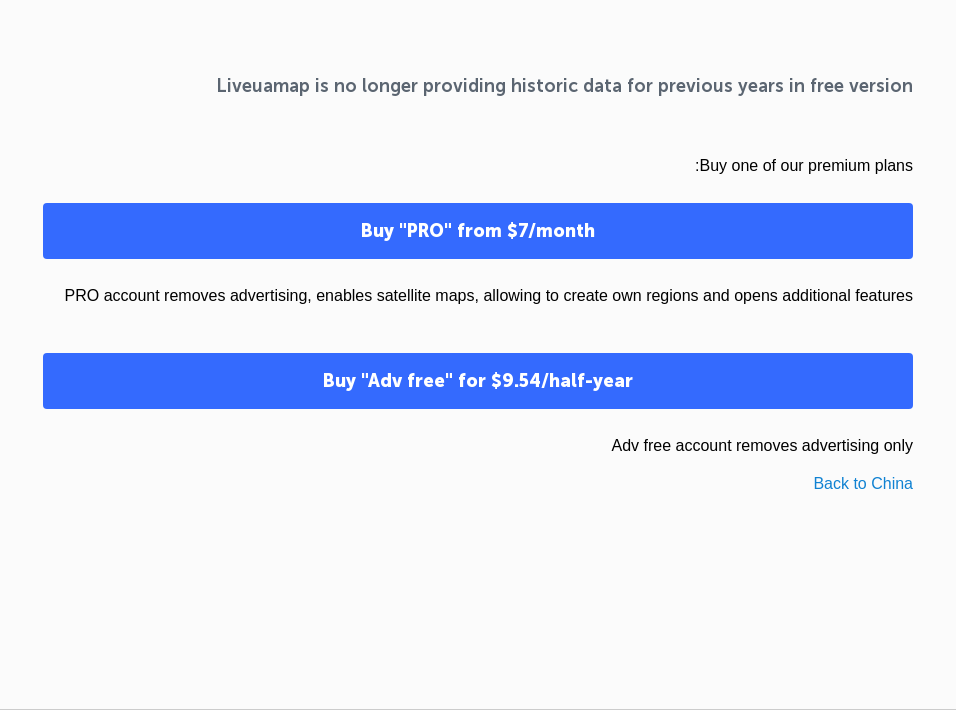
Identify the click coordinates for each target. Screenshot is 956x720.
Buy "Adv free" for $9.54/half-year (478, 381)
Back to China (863, 483)
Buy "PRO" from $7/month (478, 231)
